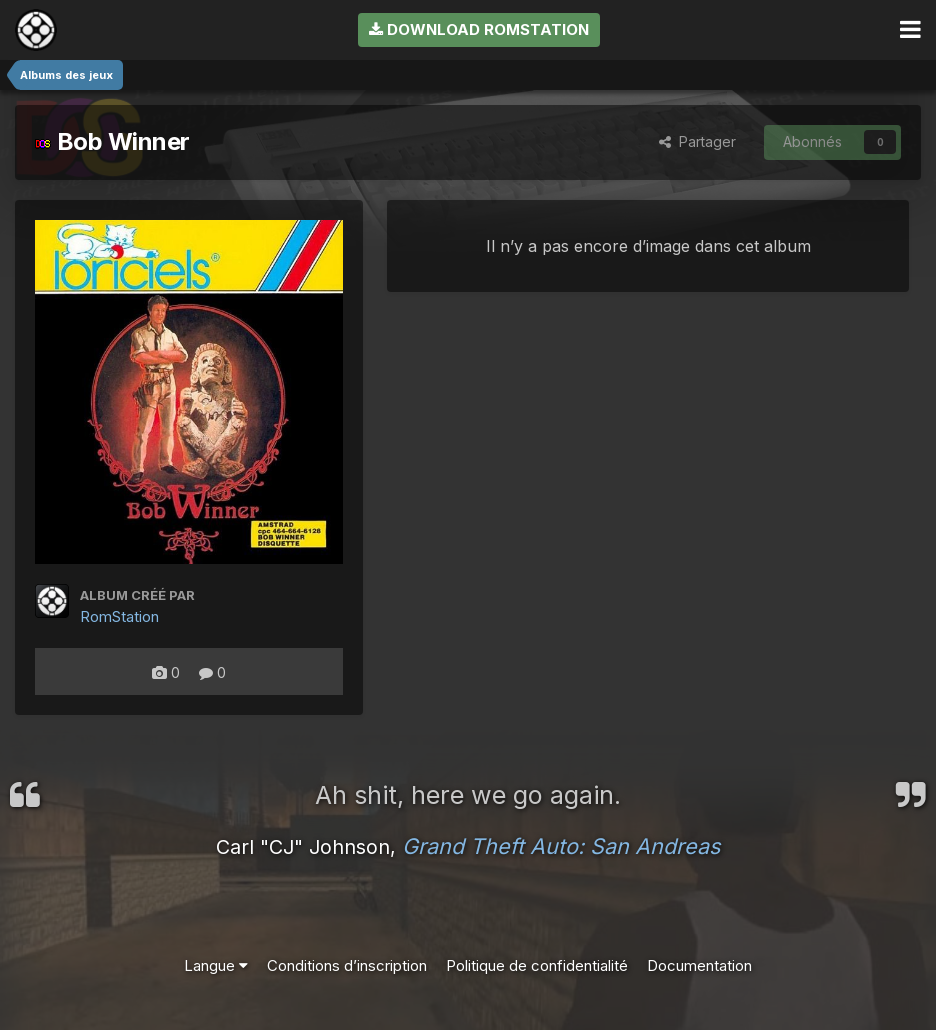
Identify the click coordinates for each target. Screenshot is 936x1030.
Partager (697, 141)
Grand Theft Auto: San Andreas (561, 846)
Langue (216, 965)
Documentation (699, 965)
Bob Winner (112, 141)
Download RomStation (479, 29)
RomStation (119, 616)
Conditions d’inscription (347, 965)
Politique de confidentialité (537, 965)
